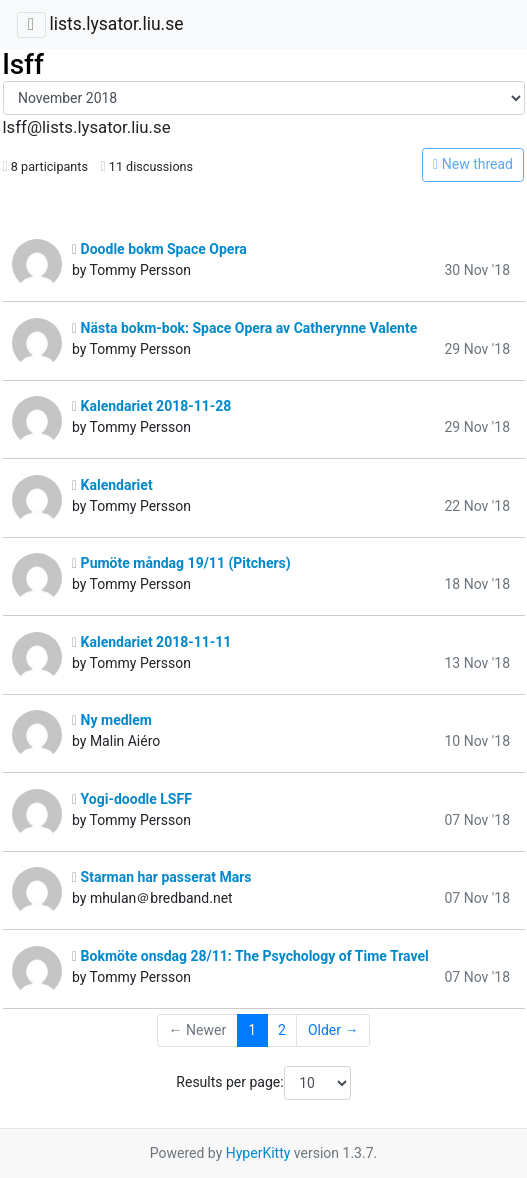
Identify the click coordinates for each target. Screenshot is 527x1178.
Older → (333, 1030)
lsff (23, 64)
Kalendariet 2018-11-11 (151, 642)
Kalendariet (112, 485)
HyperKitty (258, 1153)
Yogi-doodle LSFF (132, 799)
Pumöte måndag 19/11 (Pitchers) (181, 563)
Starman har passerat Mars (161, 877)
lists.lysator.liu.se (116, 24)
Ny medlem (112, 720)
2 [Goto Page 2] (282, 1030)
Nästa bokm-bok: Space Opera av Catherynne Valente (244, 328)
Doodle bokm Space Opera (159, 249)
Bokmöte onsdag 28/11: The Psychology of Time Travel (250, 956)
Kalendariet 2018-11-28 (151, 406)
